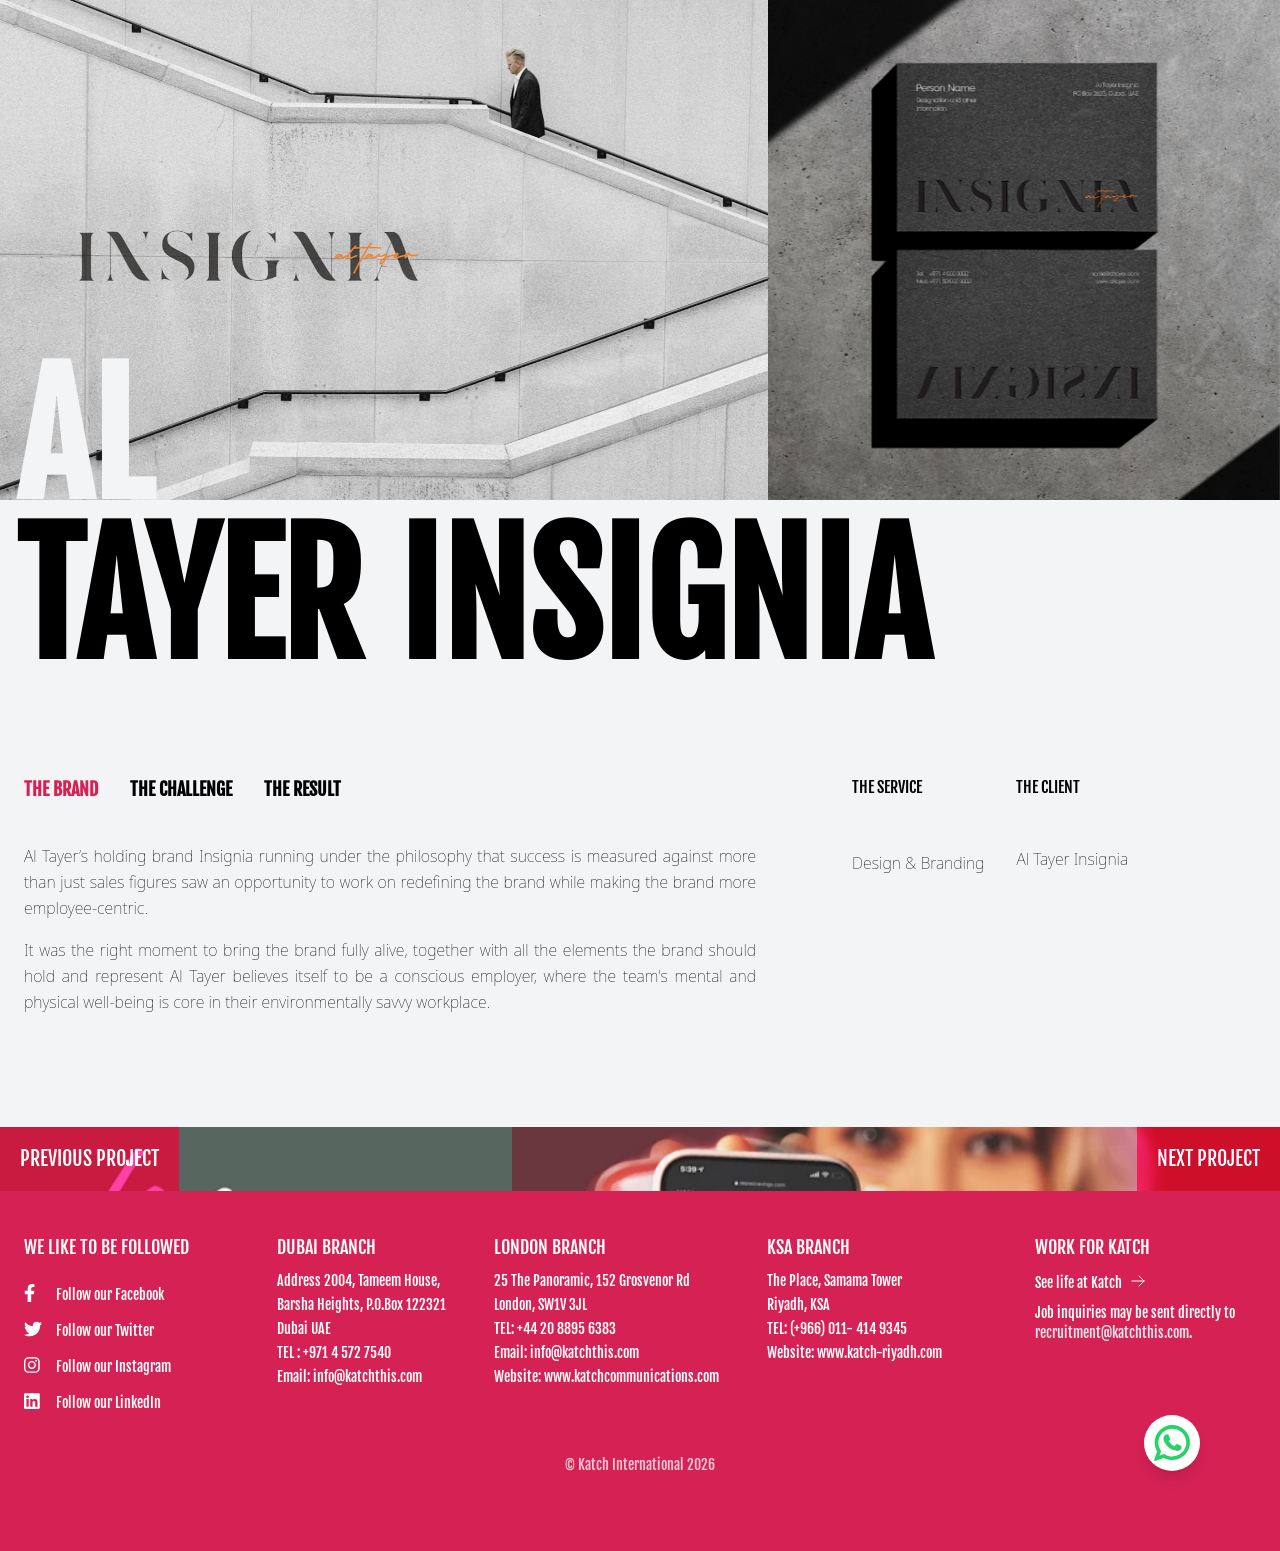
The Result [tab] (302, 789)
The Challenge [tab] (181, 789)
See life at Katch (1090, 1282)
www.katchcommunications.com (631, 1376)
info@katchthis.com (367, 1376)
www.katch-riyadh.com (879, 1352)
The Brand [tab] (61, 789)
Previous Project (89, 1158)
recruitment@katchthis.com (1112, 1332)
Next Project (1208, 1158)
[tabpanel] (390, 929)
